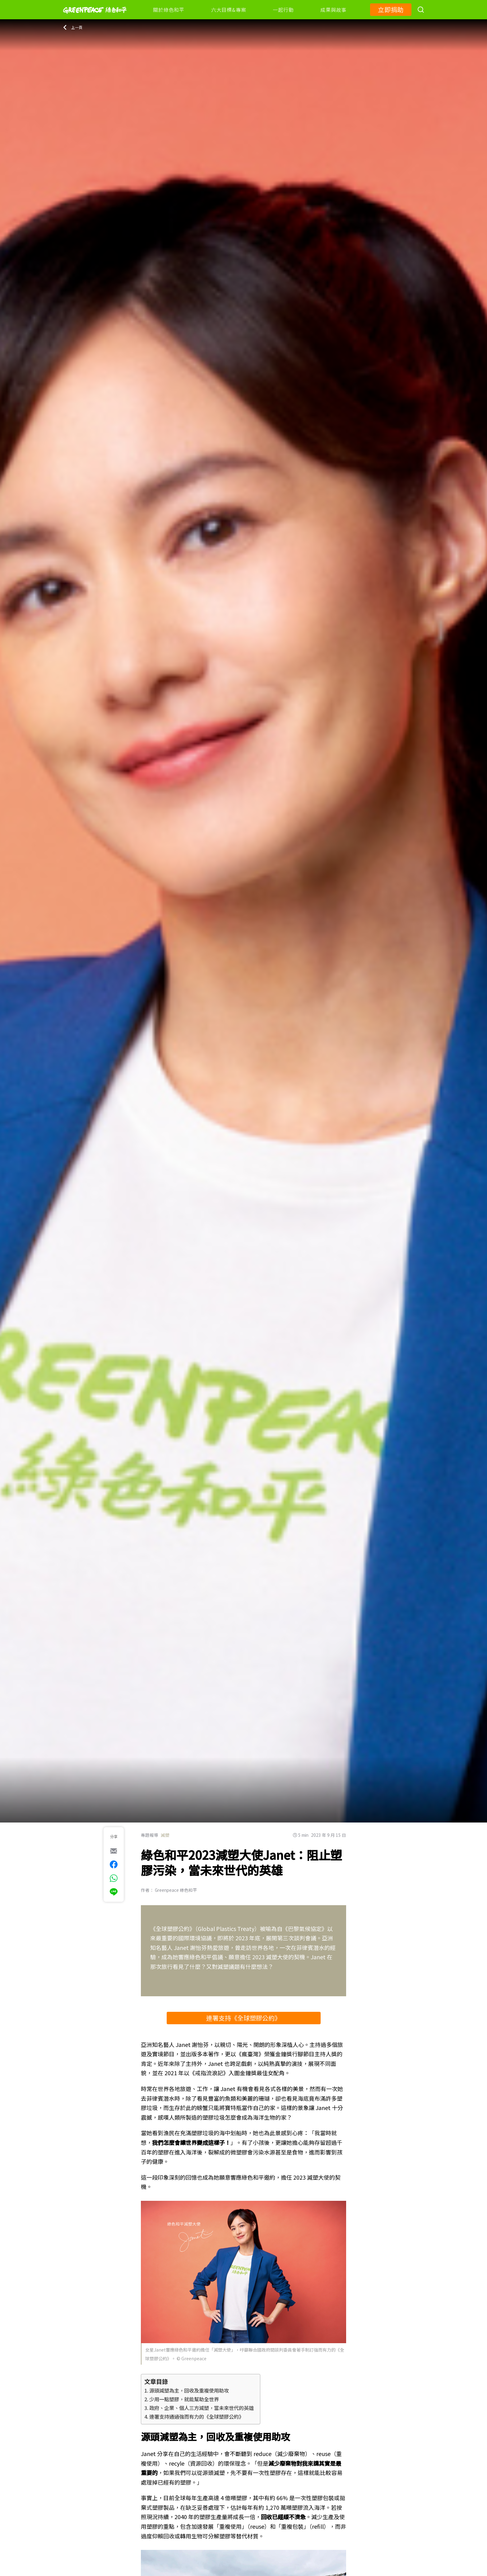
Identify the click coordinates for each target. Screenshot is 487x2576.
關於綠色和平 (168, 9)
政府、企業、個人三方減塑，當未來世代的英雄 (201, 2408)
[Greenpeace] (95, 17)
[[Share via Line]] (114, 1891)
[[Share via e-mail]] (114, 1850)
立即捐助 (391, 9)
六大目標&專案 (228, 9)
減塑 (165, 1835)
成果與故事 (333, 9)
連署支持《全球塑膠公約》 (243, 2017)
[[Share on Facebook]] (114, 1864)
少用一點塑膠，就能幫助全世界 (184, 2399)
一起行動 (283, 9)
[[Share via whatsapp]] (114, 1878)
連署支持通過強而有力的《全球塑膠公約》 (196, 2416)
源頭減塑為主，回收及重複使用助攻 (189, 2390)
